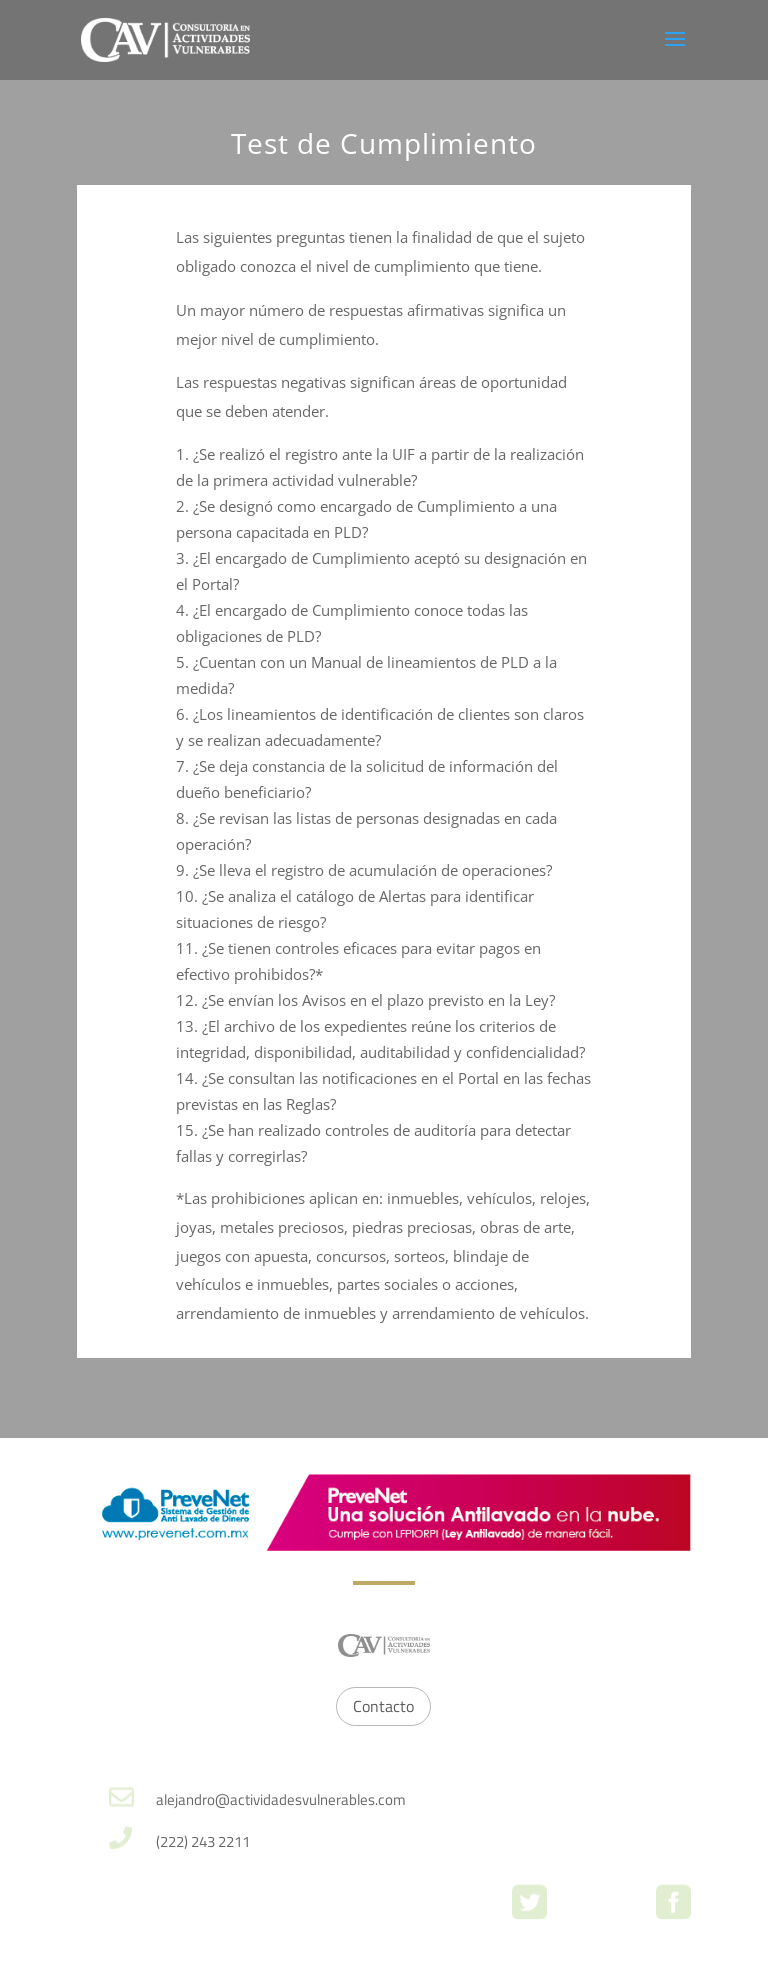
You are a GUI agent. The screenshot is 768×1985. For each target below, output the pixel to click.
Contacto (383, 1706)
